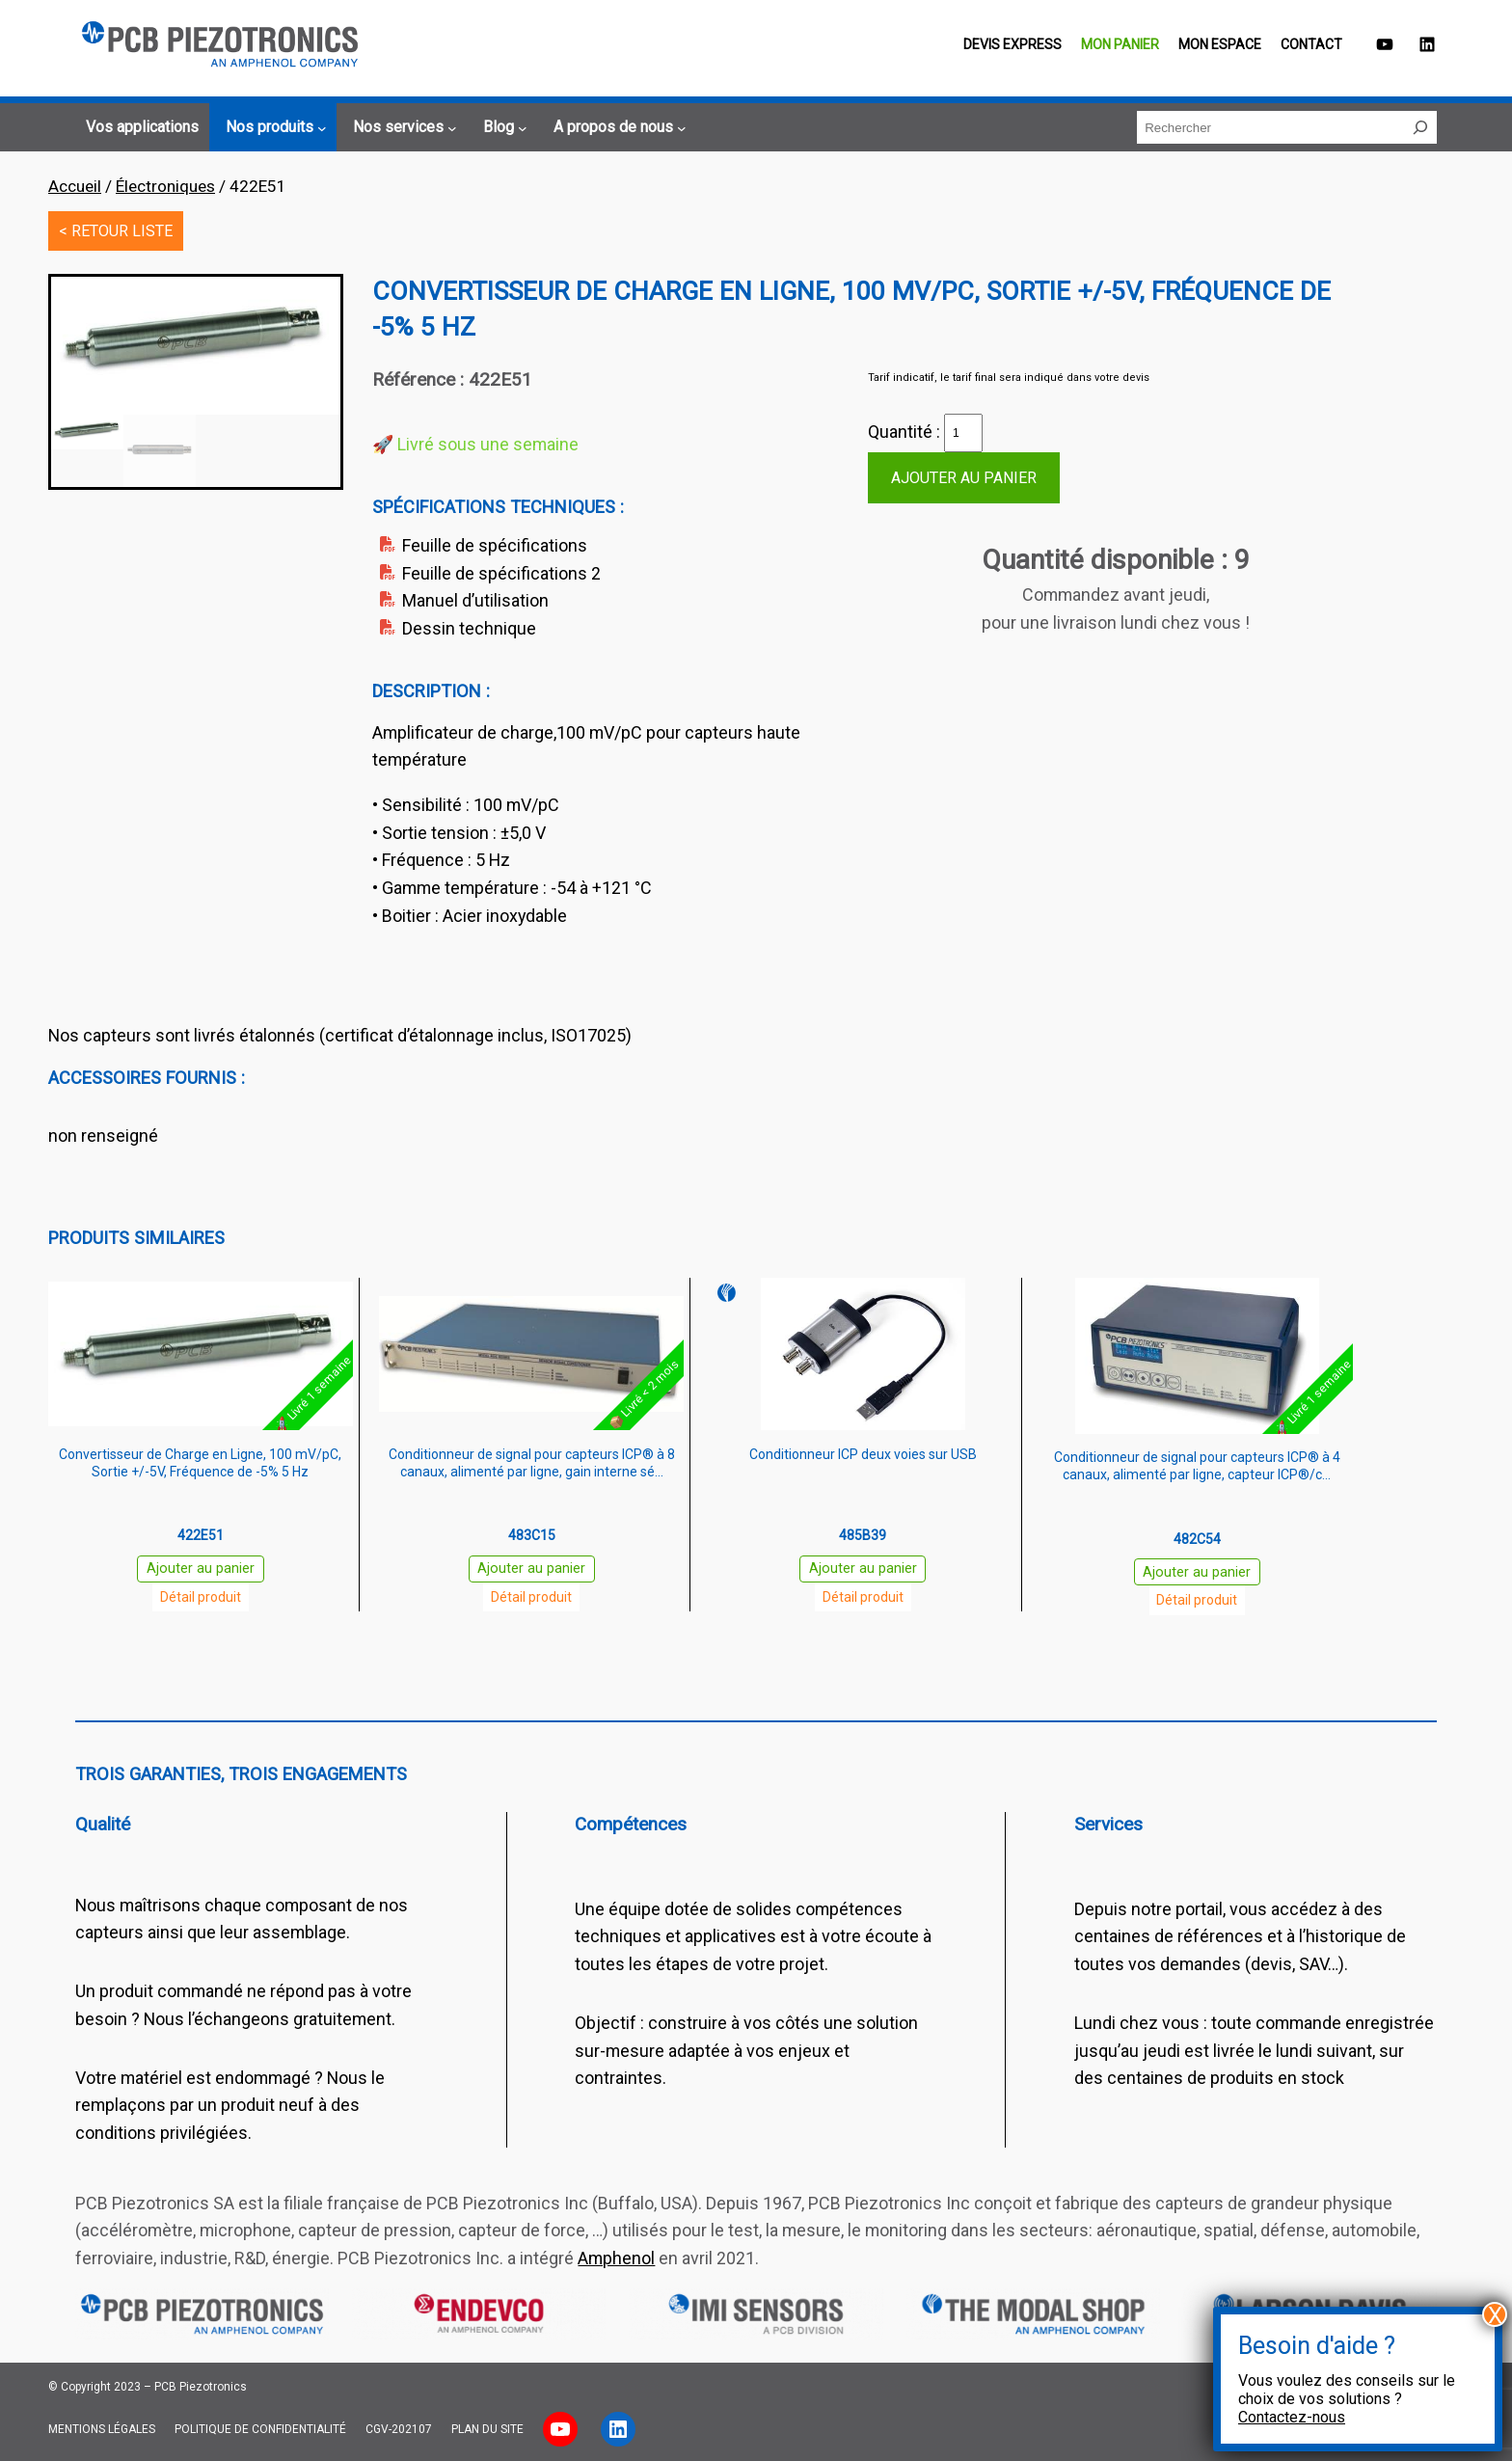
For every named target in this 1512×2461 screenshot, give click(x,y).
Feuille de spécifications (494, 545)
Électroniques (165, 186)
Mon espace (1219, 44)
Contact (1311, 44)
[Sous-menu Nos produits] (273, 127)
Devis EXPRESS (1012, 44)
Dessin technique (469, 628)
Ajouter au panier (964, 478)
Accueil (74, 186)
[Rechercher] (1420, 127)
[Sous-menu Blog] (502, 127)
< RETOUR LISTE (116, 231)
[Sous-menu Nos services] (402, 127)
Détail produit (200, 1597)
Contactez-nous (1291, 2417)
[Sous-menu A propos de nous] (617, 127)
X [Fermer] (1495, 2314)
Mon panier (1120, 44)
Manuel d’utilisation (475, 600)
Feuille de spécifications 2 (501, 573)
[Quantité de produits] (963, 433)
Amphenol (616, 2258)
